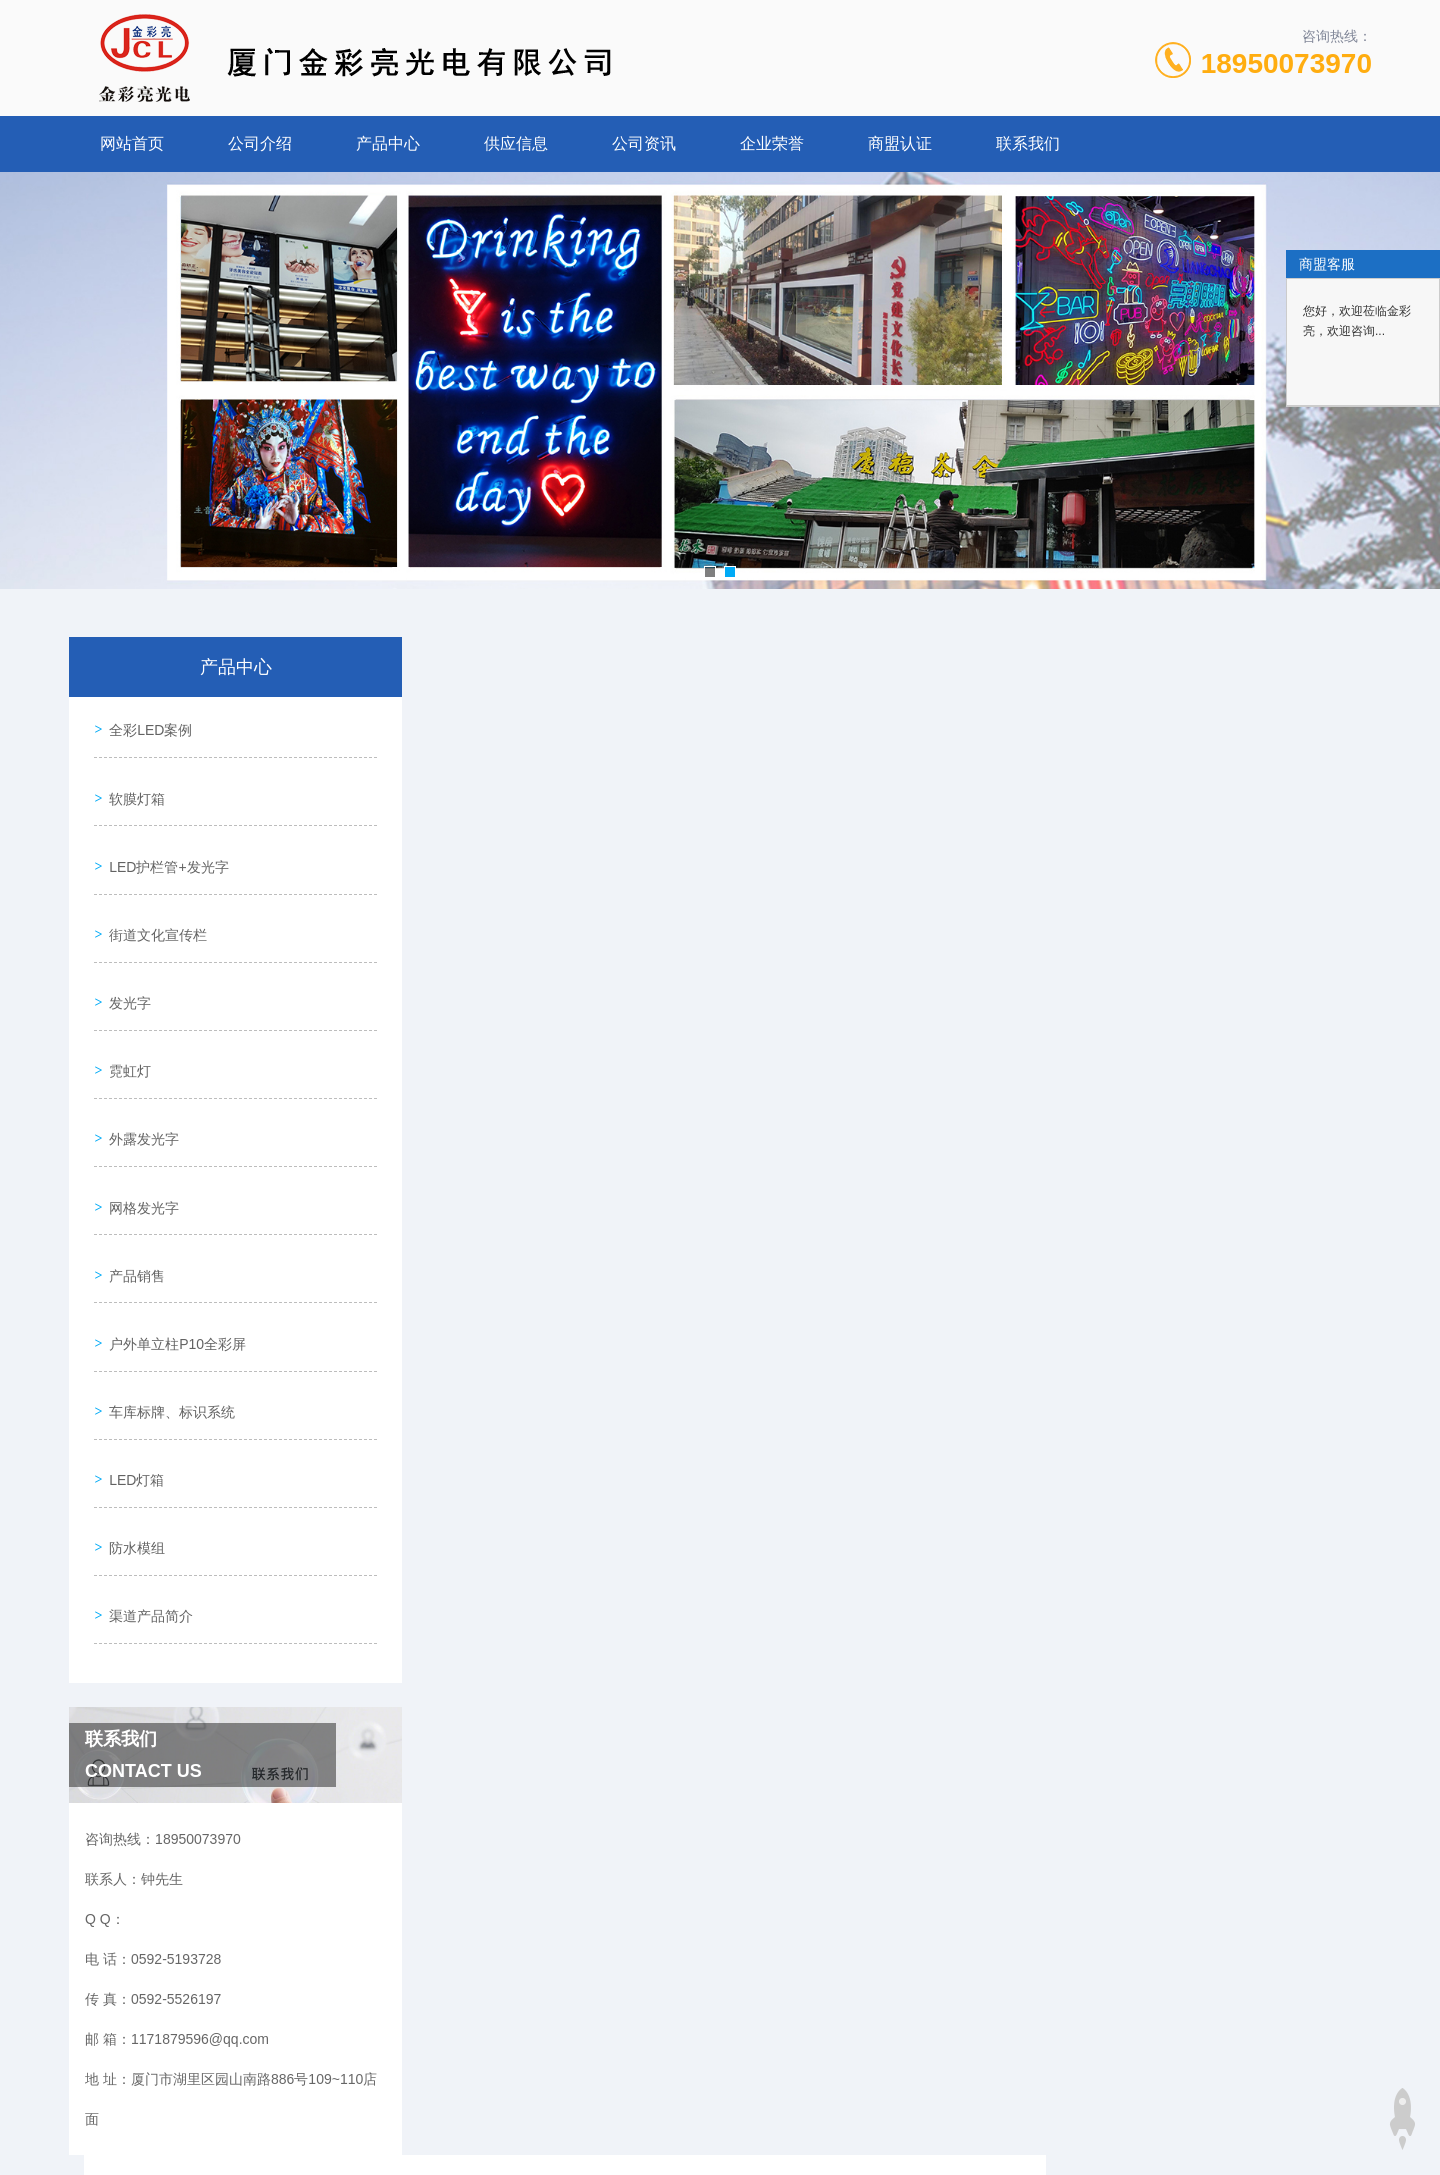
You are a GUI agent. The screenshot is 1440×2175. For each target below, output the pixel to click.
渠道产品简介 (146, 1466)
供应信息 (516, 143)
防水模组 (132, 1409)
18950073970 (1286, 63)
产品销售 (132, 1181)
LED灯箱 (131, 1352)
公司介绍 (260, 143)
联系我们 (1028, 143)
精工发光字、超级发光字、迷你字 (619, 1161)
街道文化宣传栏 (153, 896)
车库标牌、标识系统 (167, 1295)
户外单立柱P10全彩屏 (172, 1238)
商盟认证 (900, 143)
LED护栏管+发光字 (163, 839)
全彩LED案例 (145, 725)
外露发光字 (139, 1067)
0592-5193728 (580, 2079)
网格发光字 (139, 1124)
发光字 (125, 953)
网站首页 (132, 143)
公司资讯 (644, 143)
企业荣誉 (772, 143)
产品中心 (388, 143)
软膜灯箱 (132, 782)
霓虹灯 (125, 1010)
